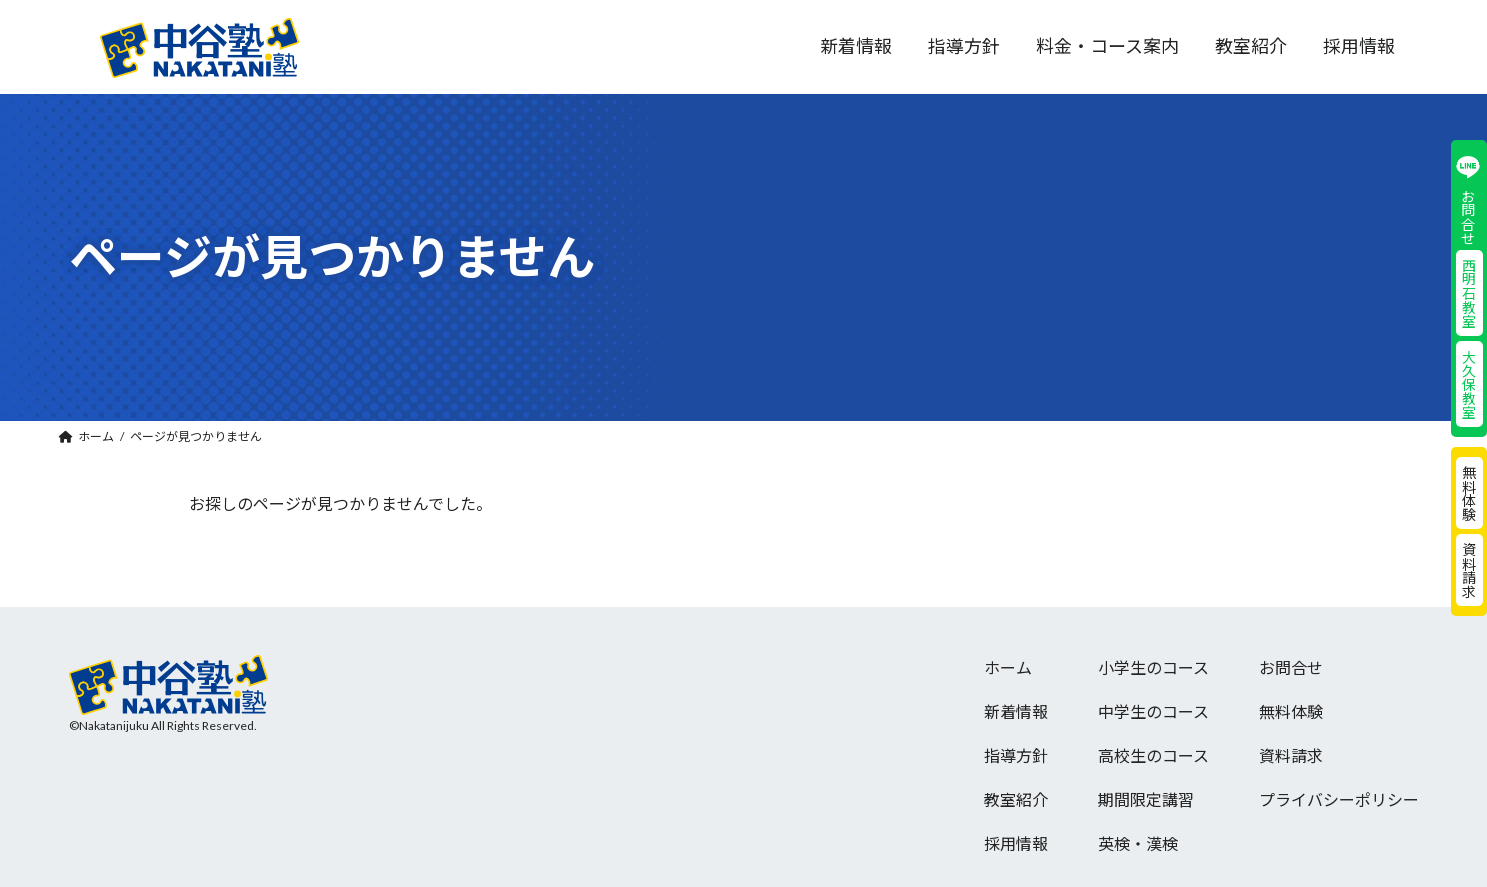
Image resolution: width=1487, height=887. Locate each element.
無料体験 (1468, 493)
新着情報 (1016, 711)
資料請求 (1468, 570)
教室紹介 (1016, 799)
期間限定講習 (1146, 799)
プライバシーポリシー (1339, 799)
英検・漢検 (1138, 843)
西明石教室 (1468, 293)
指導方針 (1016, 755)
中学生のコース (1153, 711)
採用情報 (1016, 843)
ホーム (1008, 667)
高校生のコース (1153, 755)
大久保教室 (1468, 384)
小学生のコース (1153, 667)
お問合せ (1291, 667)
